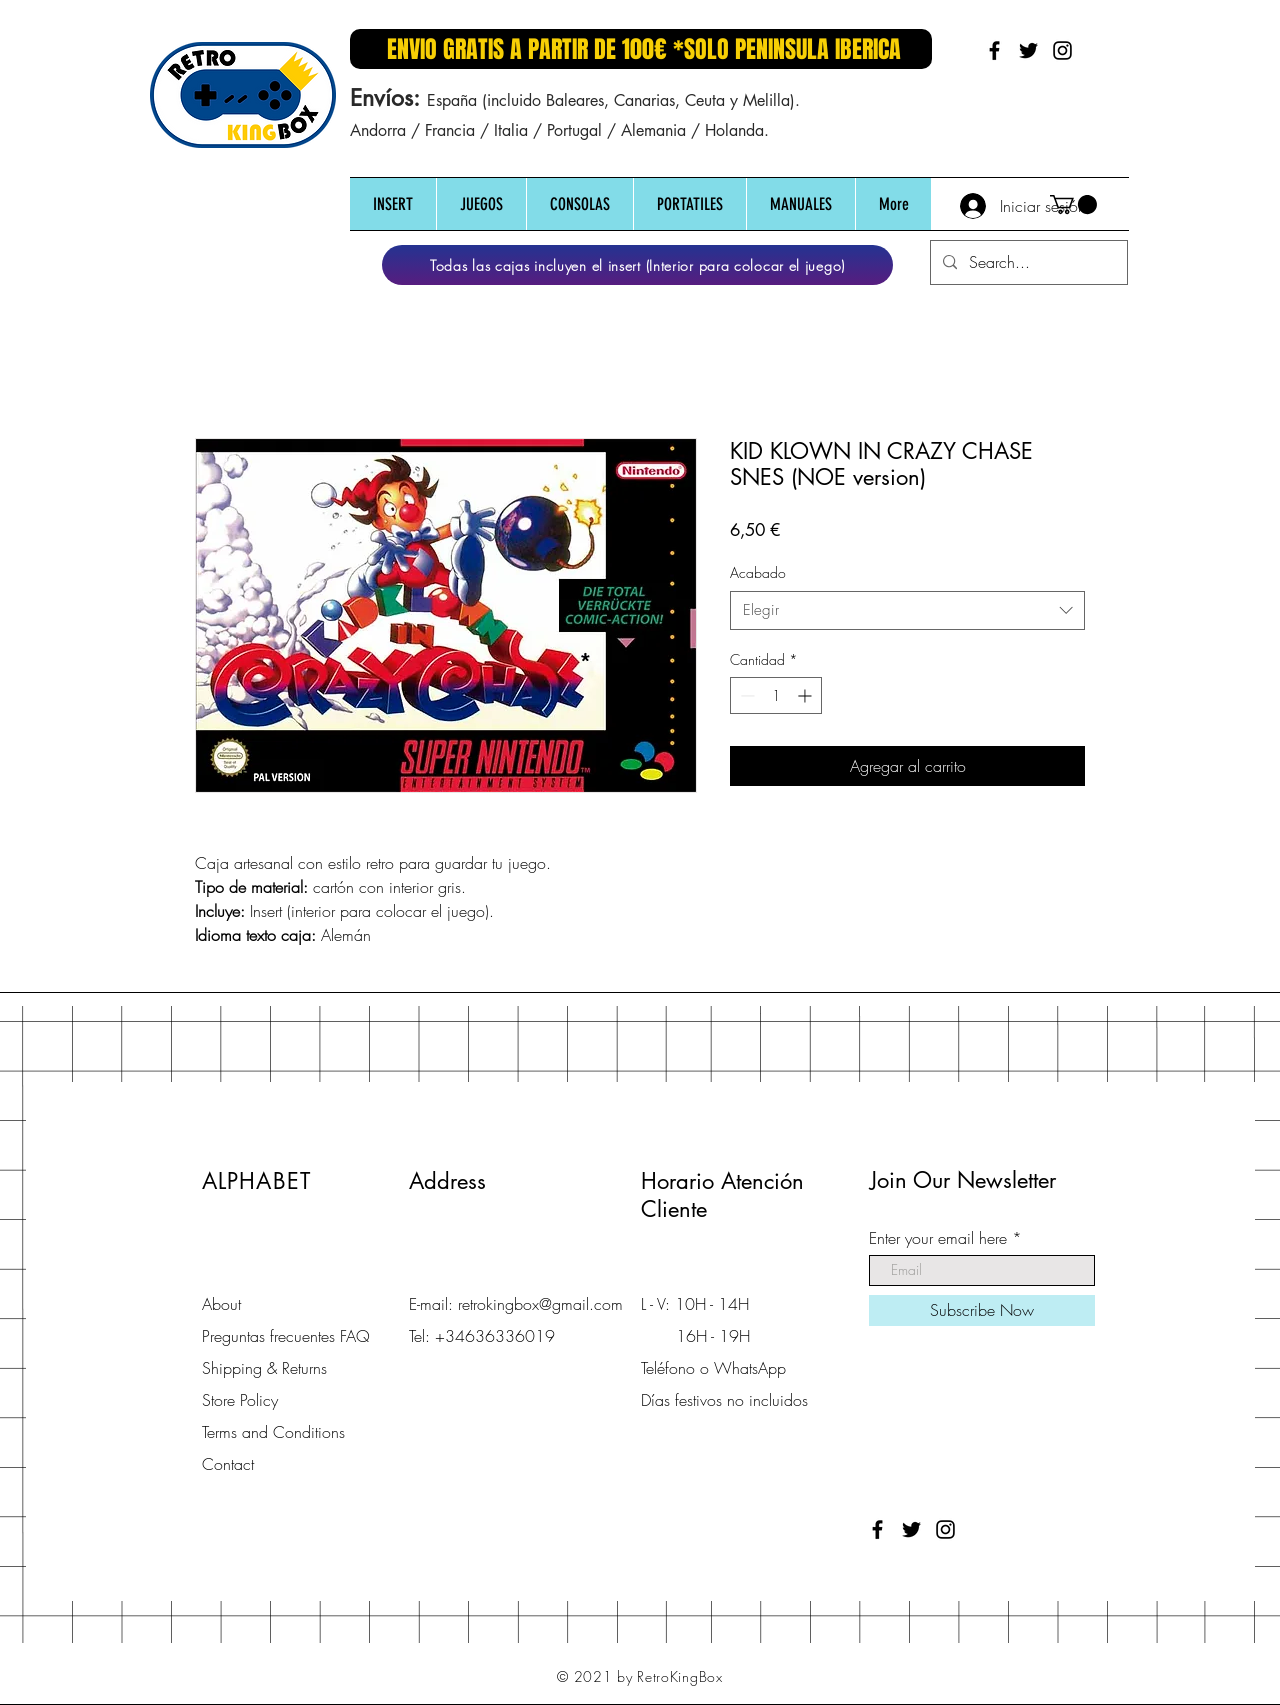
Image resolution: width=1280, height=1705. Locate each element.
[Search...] (1027, 262)
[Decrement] (745, 695)
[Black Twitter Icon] (1028, 50)
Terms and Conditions (273, 1432)
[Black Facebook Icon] (994, 50)
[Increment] (806, 695)
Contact (228, 1464)
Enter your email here (938, 1238)
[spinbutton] (776, 695)
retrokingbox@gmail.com (540, 1304)
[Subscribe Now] (982, 1310)
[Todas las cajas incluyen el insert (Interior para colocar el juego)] (637, 265)
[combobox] (907, 610)
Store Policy (240, 1400)
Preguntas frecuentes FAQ (286, 1336)
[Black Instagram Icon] (1062, 50)
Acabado (758, 572)
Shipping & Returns (264, 1368)
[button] (393, 204)
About (221, 1304)
